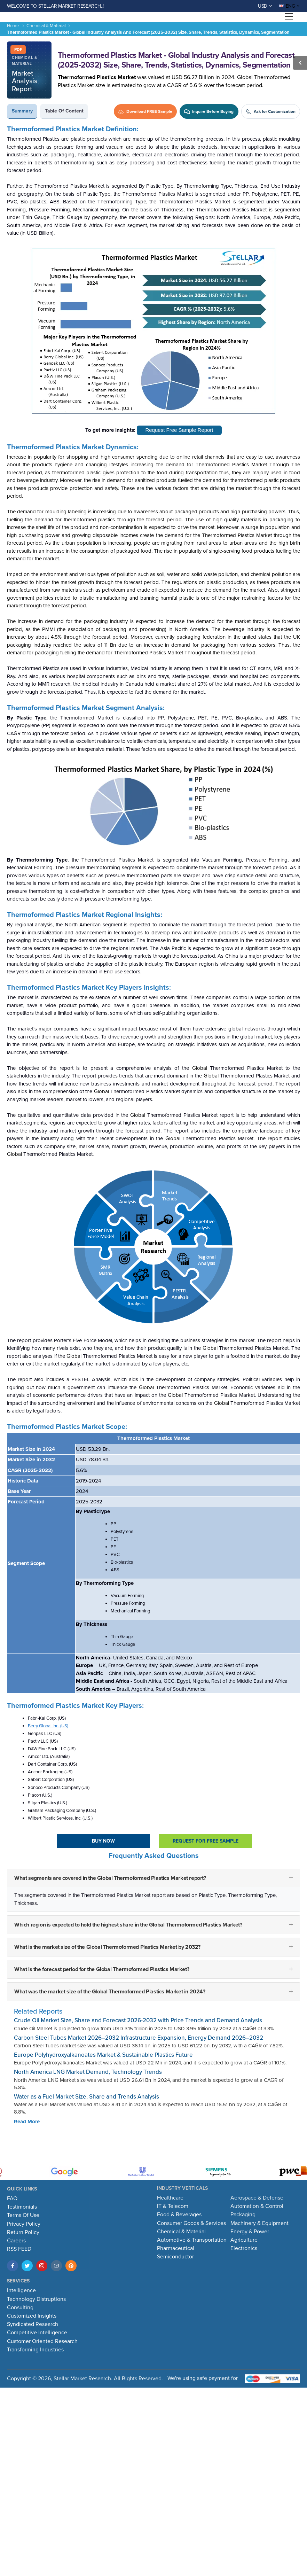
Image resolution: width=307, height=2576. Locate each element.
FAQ (12, 2198)
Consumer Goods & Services (191, 2223)
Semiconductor (175, 2256)
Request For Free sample (205, 1841)
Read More (27, 2121)
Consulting (20, 2307)
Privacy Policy (23, 2223)
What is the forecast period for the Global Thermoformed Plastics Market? (101, 1969)
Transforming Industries (35, 2349)
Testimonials (22, 2206)
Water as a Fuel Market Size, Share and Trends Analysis (86, 2096)
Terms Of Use (23, 2215)
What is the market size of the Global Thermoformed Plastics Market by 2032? (107, 1947)
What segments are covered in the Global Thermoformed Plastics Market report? (110, 1878)
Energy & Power (249, 2231)
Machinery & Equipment (259, 2223)
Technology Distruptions (36, 2299)
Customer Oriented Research (42, 2341)
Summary (22, 111)
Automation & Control (256, 2206)
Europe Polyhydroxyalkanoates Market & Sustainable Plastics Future (103, 2055)
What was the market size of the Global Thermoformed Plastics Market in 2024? (109, 1991)
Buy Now (103, 1841)
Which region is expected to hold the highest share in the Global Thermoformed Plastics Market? (128, 1924)
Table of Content (64, 111)
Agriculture (244, 2239)
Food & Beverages (179, 2214)
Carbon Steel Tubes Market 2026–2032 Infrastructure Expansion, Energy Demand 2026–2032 (138, 2037)
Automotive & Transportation (192, 2239)
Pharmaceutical (175, 2248)
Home (13, 26)
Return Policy (23, 2232)
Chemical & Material (46, 26)
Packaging (242, 2214)
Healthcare (170, 2197)
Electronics (243, 2248)
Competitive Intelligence (37, 2332)
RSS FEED (19, 2249)
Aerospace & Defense (256, 2197)
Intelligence (21, 2290)
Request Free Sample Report (179, 430)
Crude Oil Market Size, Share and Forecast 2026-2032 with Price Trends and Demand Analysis (138, 2020)
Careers (16, 2240)
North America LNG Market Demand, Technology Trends (88, 2072)
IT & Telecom (172, 2206)
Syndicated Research (32, 2324)
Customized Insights (31, 2315)
